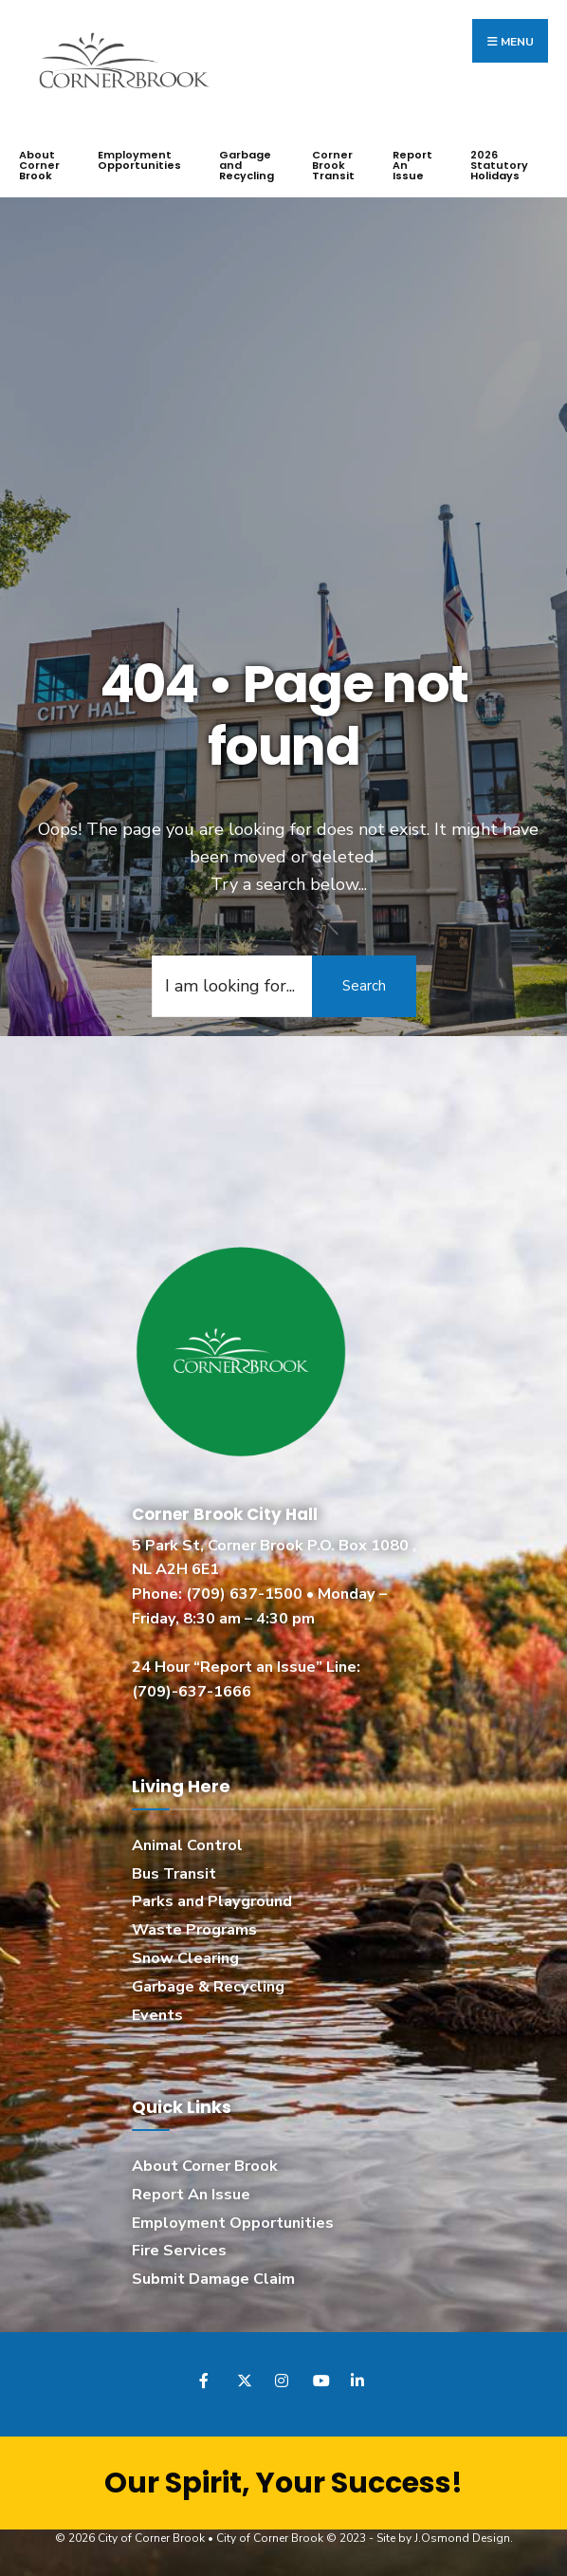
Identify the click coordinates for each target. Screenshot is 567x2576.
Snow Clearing (185, 1958)
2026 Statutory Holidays (499, 165)
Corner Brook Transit (333, 165)
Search (364, 984)
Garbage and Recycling (246, 165)
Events (157, 2014)
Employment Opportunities (139, 160)
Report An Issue (412, 165)
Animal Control (187, 1844)
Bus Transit (174, 1873)
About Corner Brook (39, 165)
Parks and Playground (212, 1901)
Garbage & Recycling (208, 1986)
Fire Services (179, 2250)
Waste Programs (194, 1929)
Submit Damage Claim (213, 2279)
